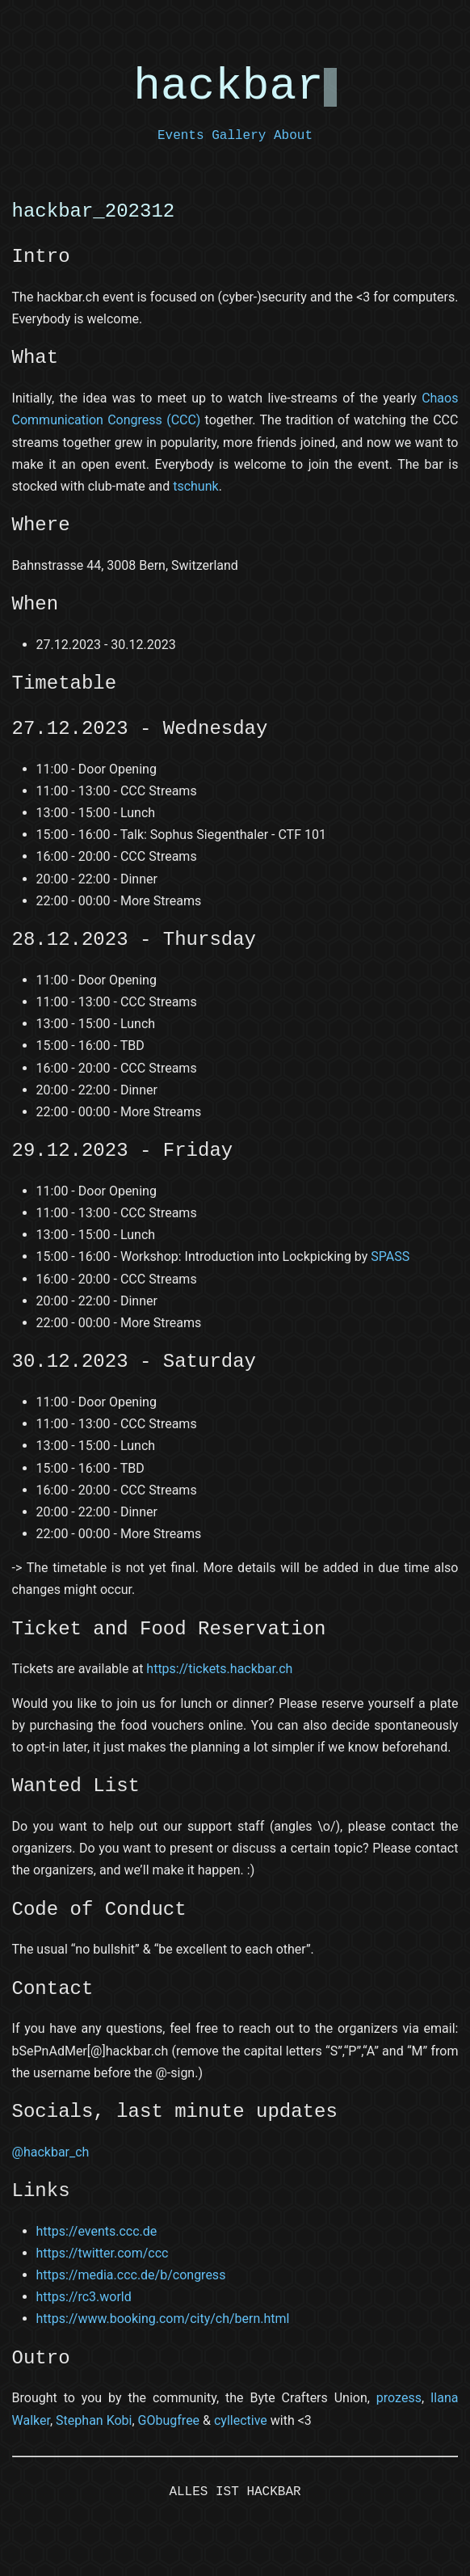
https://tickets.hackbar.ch (219, 1668)
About (293, 136)
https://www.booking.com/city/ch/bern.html (163, 2318)
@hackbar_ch (51, 2152)
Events (180, 136)
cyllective (240, 2420)
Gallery (239, 136)
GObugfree (169, 2420)
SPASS (390, 1256)
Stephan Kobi (94, 2420)
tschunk (195, 486)
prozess (399, 2397)
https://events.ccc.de (96, 2231)
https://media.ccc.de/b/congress (131, 2275)
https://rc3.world (84, 2296)
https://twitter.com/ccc (102, 2253)
